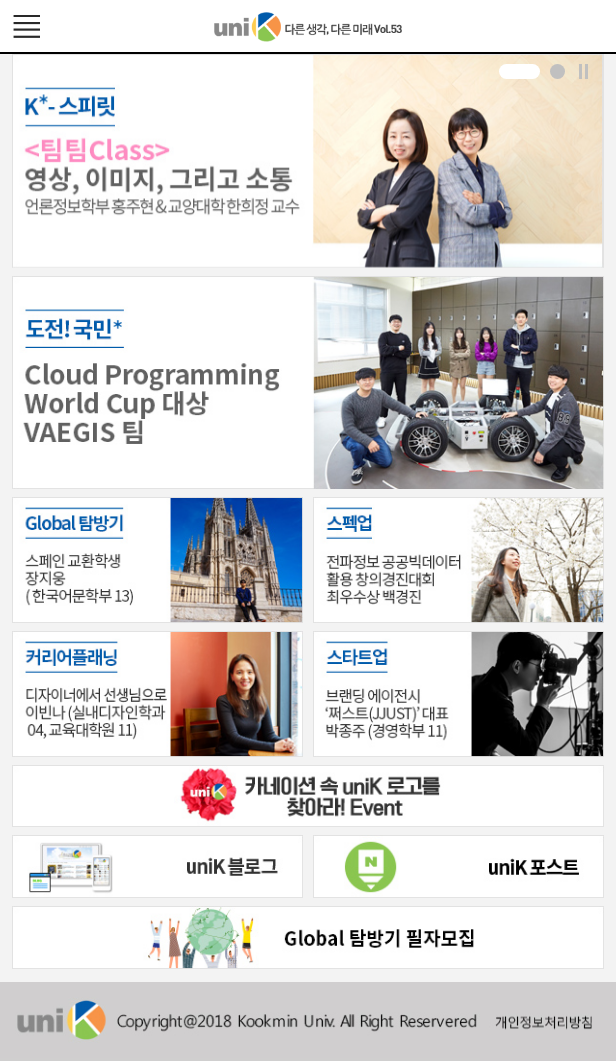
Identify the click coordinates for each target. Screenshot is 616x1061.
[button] (519, 71)
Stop (583, 71)
